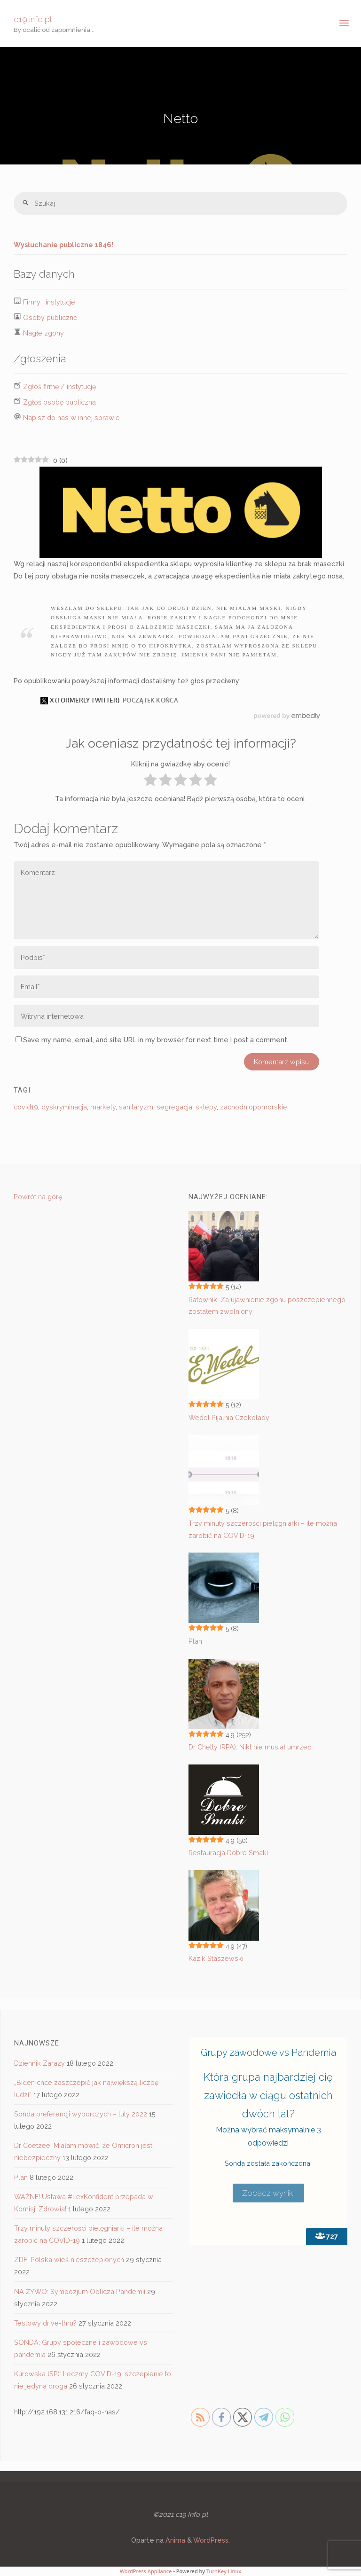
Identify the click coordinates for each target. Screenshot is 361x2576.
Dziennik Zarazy (39, 2063)
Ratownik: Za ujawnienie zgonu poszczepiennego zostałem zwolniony (266, 1306)
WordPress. (211, 2540)
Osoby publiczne (50, 317)
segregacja (174, 1107)
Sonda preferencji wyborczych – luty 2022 (80, 2114)
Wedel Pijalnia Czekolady (228, 1417)
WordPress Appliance (146, 2571)
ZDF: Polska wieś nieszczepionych (69, 2260)
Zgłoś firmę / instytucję (59, 386)
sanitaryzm (136, 1107)
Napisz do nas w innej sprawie (71, 418)
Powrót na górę (38, 1197)
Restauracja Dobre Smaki (228, 1853)
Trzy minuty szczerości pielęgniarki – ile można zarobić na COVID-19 (262, 1529)
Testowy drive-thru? (45, 2323)
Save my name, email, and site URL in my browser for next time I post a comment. (152, 1040)
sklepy (206, 1107)
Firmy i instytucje (49, 302)
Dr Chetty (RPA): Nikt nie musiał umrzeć (249, 1747)
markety (103, 1107)
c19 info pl (33, 19)
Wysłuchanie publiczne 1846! (63, 245)
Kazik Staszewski (215, 1958)
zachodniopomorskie (253, 1107)
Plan (195, 1641)
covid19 (26, 1107)
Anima (174, 2540)
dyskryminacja (64, 1107)
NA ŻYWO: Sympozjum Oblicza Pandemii (79, 2291)
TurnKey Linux (223, 2571)
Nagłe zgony (43, 333)
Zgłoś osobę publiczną (59, 402)
